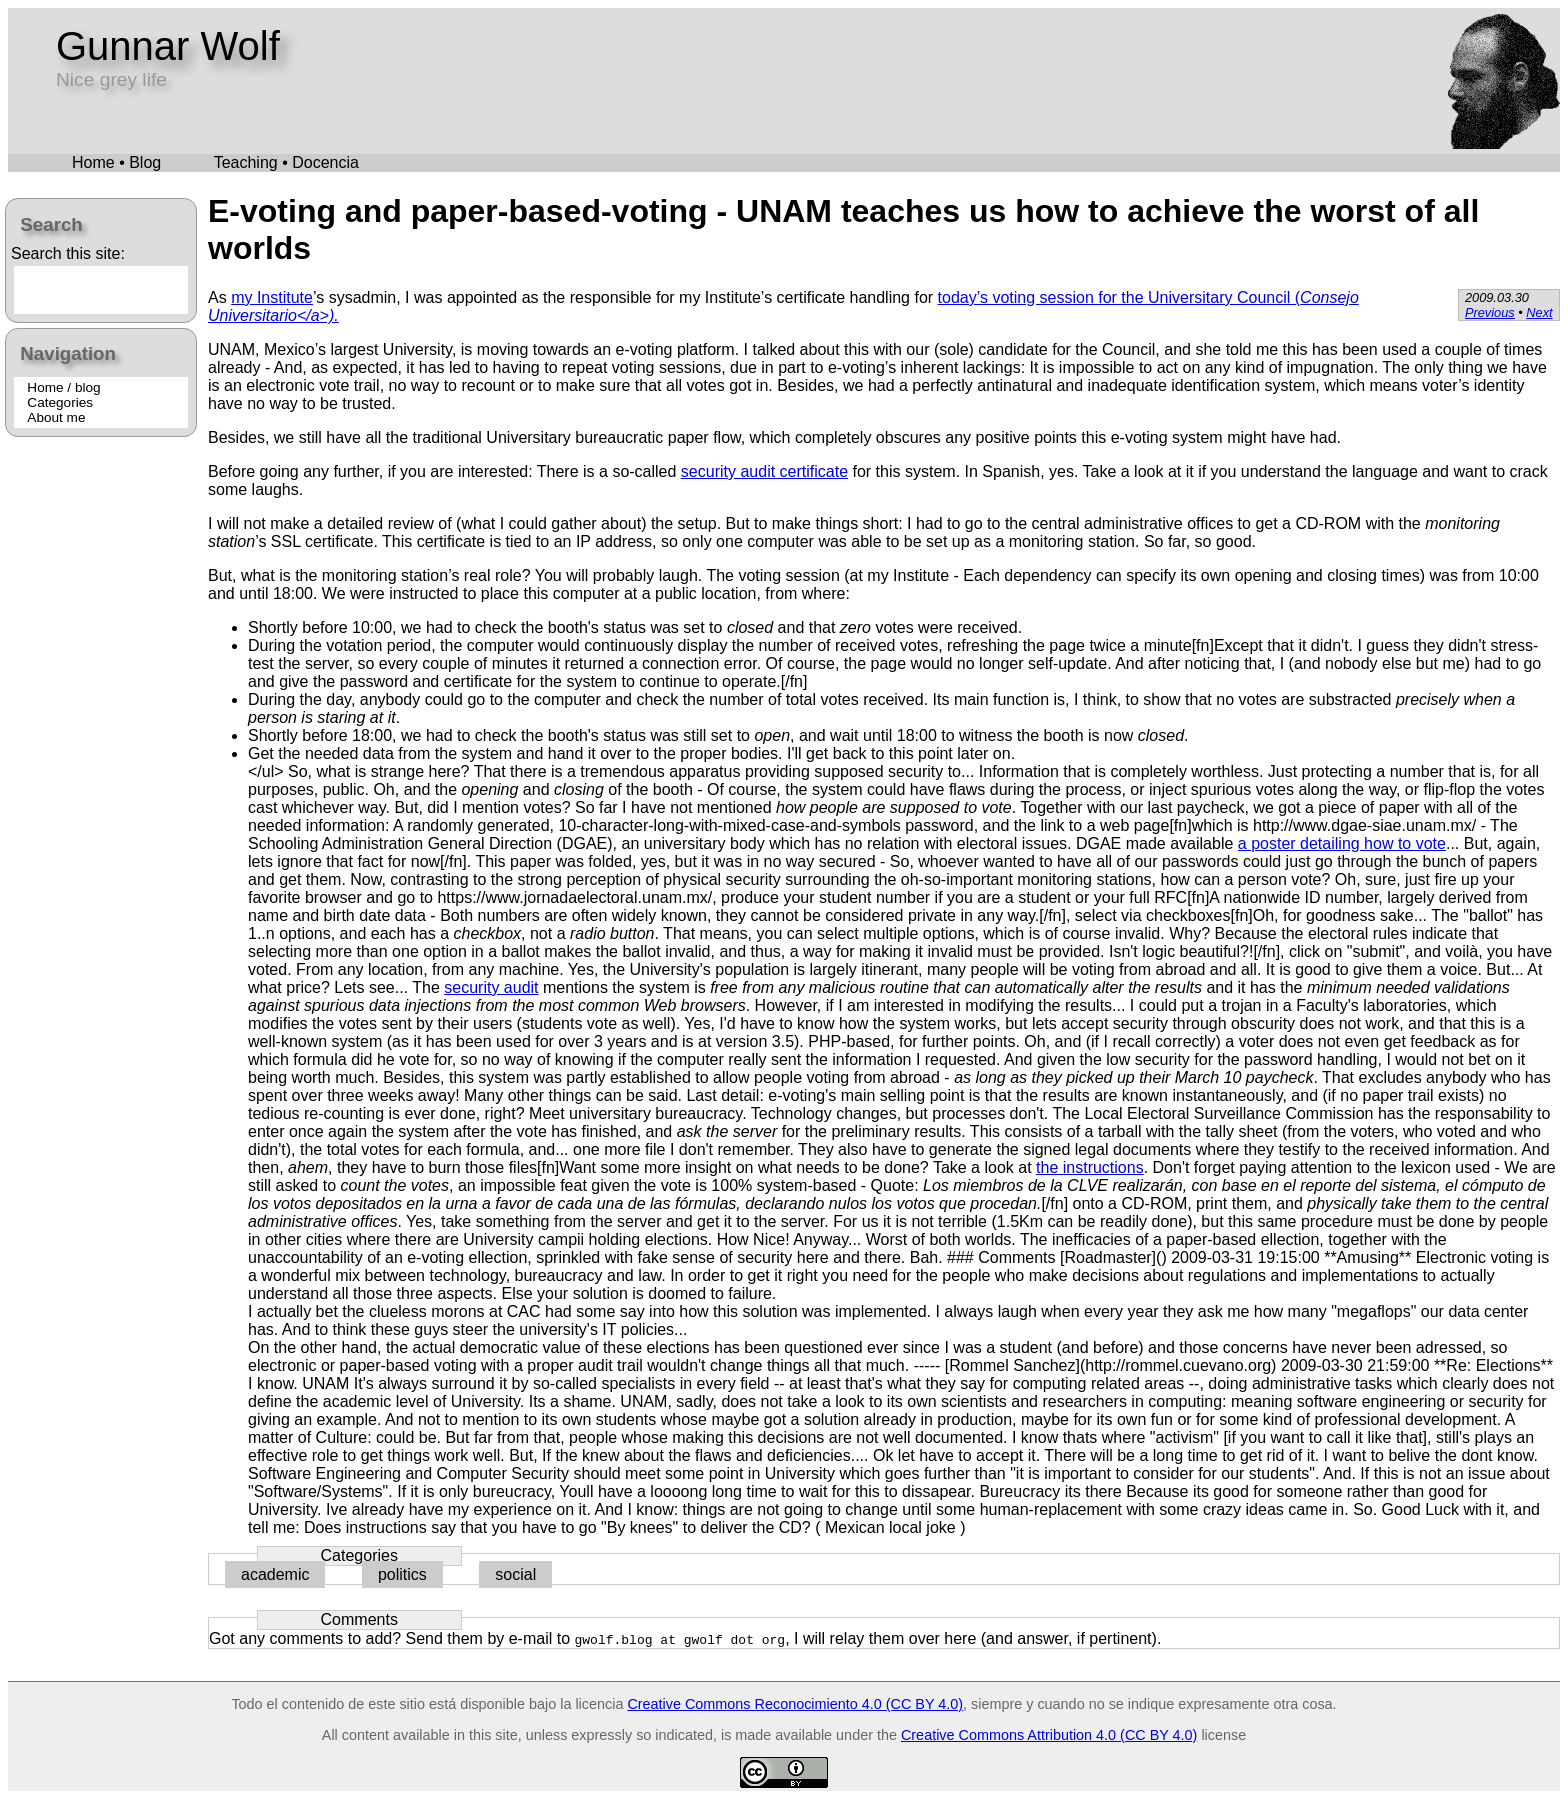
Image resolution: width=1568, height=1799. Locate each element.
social (515, 1574)
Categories (60, 402)
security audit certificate (764, 471)
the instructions (1090, 1167)
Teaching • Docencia (286, 162)
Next (1539, 312)
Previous (1490, 312)
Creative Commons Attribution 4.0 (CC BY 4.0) (1049, 1735)
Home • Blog (116, 162)
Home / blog (63, 387)
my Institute (272, 297)
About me (56, 417)
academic (275, 1574)
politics (402, 1574)
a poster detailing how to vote (1342, 843)
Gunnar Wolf (168, 46)
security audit (491, 987)
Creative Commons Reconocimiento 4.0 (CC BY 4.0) (795, 1704)
